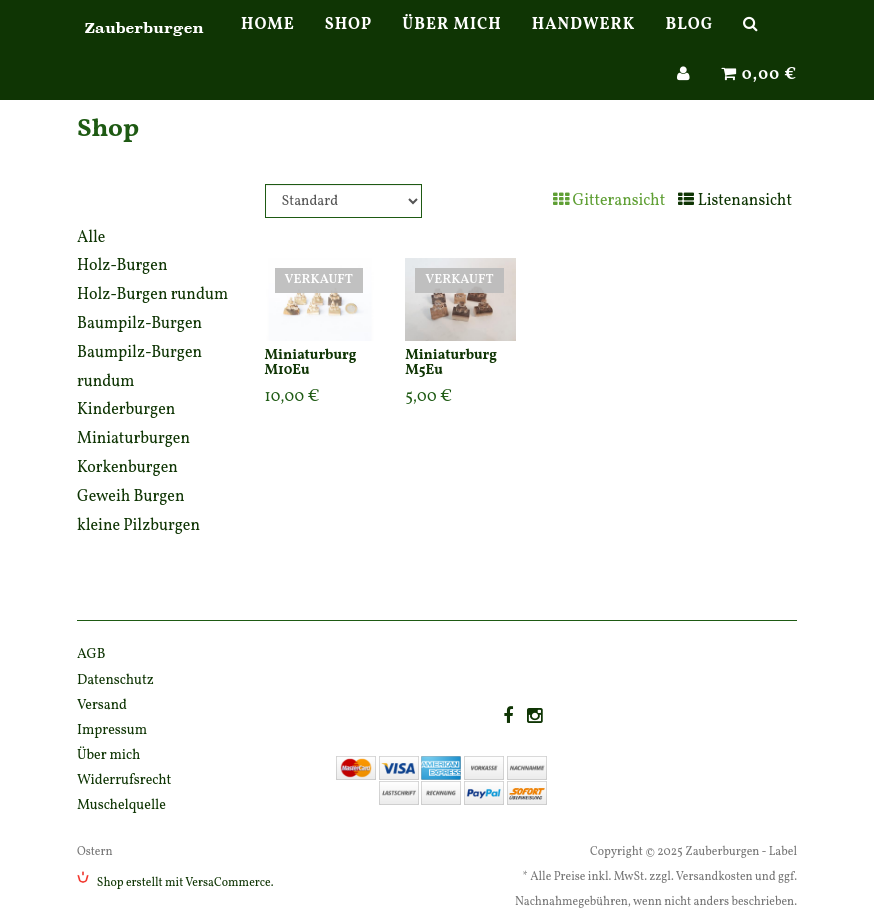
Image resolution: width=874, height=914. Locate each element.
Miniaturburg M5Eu (451, 363)
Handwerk (584, 45)
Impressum (112, 730)
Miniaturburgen (133, 439)
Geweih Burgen (131, 497)
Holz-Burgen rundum (152, 295)
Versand (102, 705)
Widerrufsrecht (124, 780)
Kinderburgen (126, 410)
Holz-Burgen (122, 266)
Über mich (451, 45)
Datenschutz (115, 680)
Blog (689, 45)
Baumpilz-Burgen (139, 324)
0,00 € (759, 95)
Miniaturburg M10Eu (311, 363)
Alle (91, 238)
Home (268, 45)
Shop (349, 45)
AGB (91, 654)
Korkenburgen (127, 468)
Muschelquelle (121, 805)
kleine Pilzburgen (138, 526)
